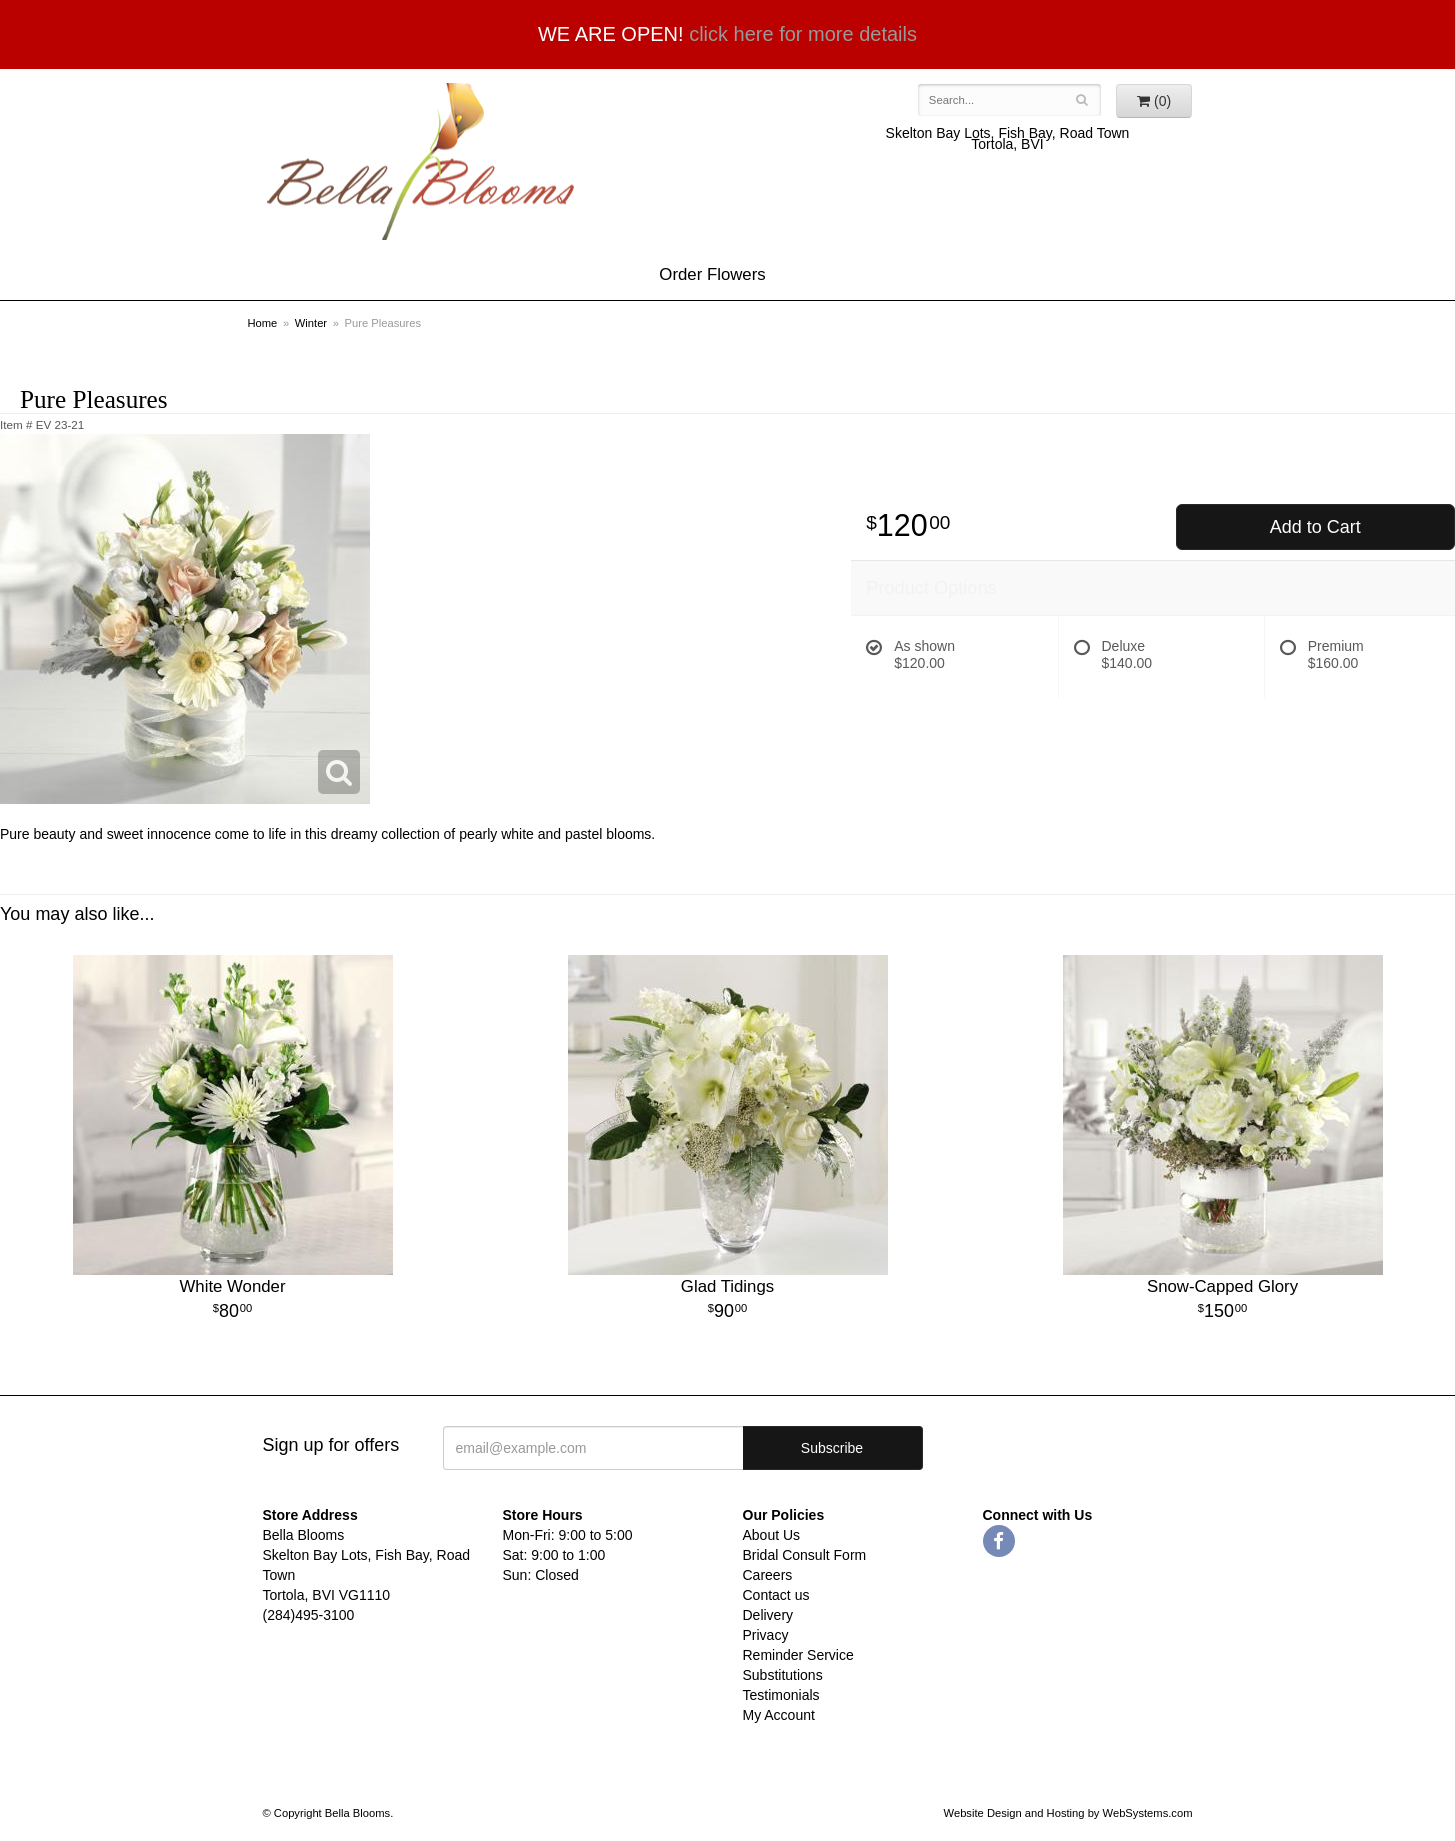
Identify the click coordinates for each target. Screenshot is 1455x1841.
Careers (768, 1575)
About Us (772, 1535)
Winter (311, 323)
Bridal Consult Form (805, 1555)
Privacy (766, 1635)
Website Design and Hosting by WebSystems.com (1068, 1813)
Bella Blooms (418, 161)
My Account (779, 1715)
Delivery (768, 1615)
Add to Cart (1315, 527)
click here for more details (803, 34)
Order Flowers (712, 274)
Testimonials (781, 1695)
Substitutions (783, 1675)
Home (263, 323)
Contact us (776, 1595)
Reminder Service (798, 1655)
